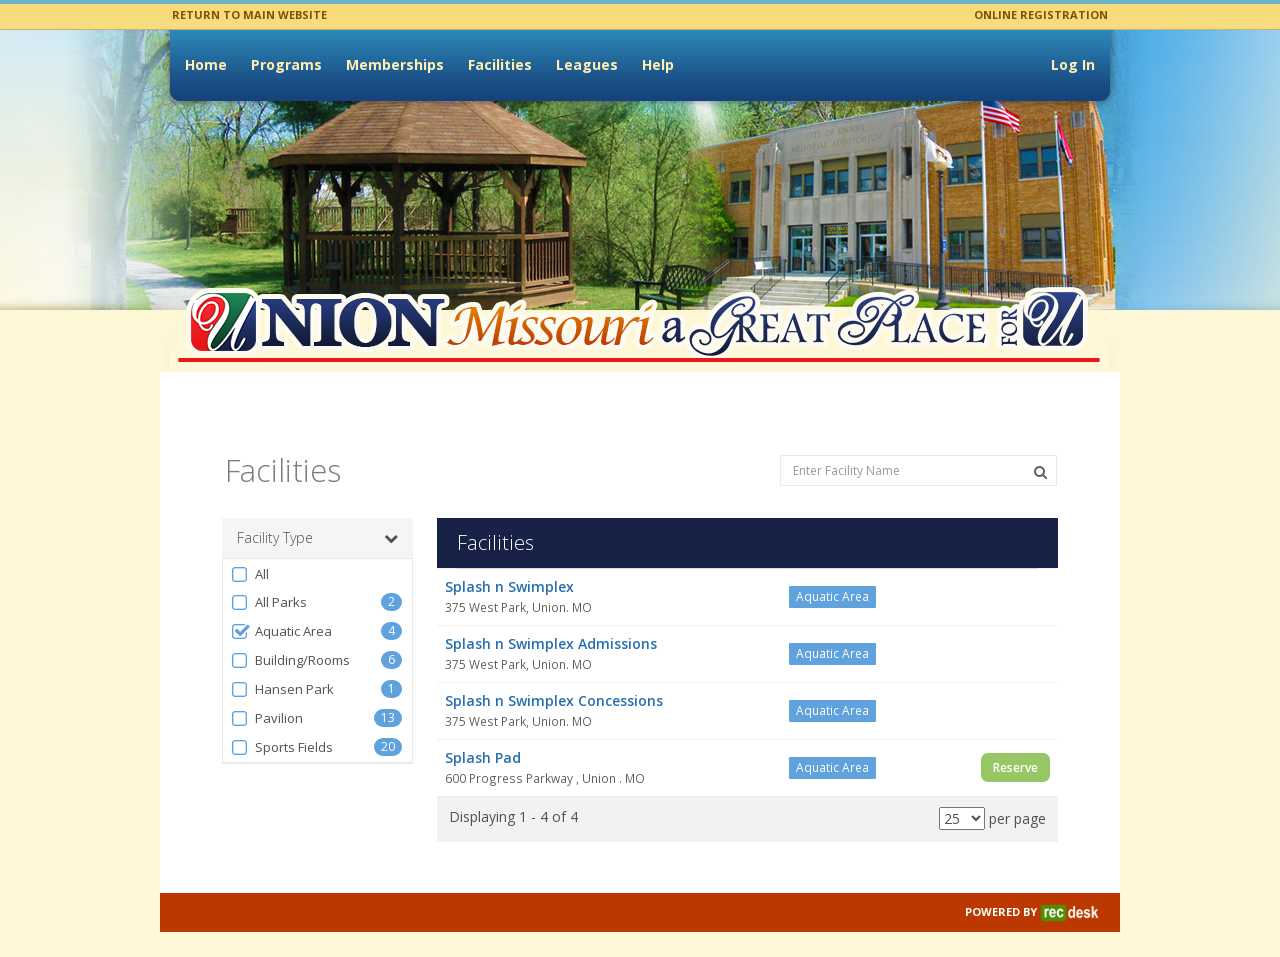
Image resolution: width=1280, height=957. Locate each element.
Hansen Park (282, 667)
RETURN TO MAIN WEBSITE (249, 14)
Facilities (500, 64)
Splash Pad (483, 735)
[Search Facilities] (1040, 450)
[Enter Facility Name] (918, 448)
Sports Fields (281, 725)
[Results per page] (962, 796)
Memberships (395, 64)
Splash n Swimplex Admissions (551, 621)
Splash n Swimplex (509, 564)
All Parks (268, 580)
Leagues (587, 64)
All (249, 552)
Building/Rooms (290, 638)
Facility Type (317, 516)
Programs (286, 64)
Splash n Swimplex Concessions (554, 678)
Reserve (1015, 745)
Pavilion (266, 696)
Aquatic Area (281, 609)
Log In (1073, 64)
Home (206, 64)
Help (658, 64)
